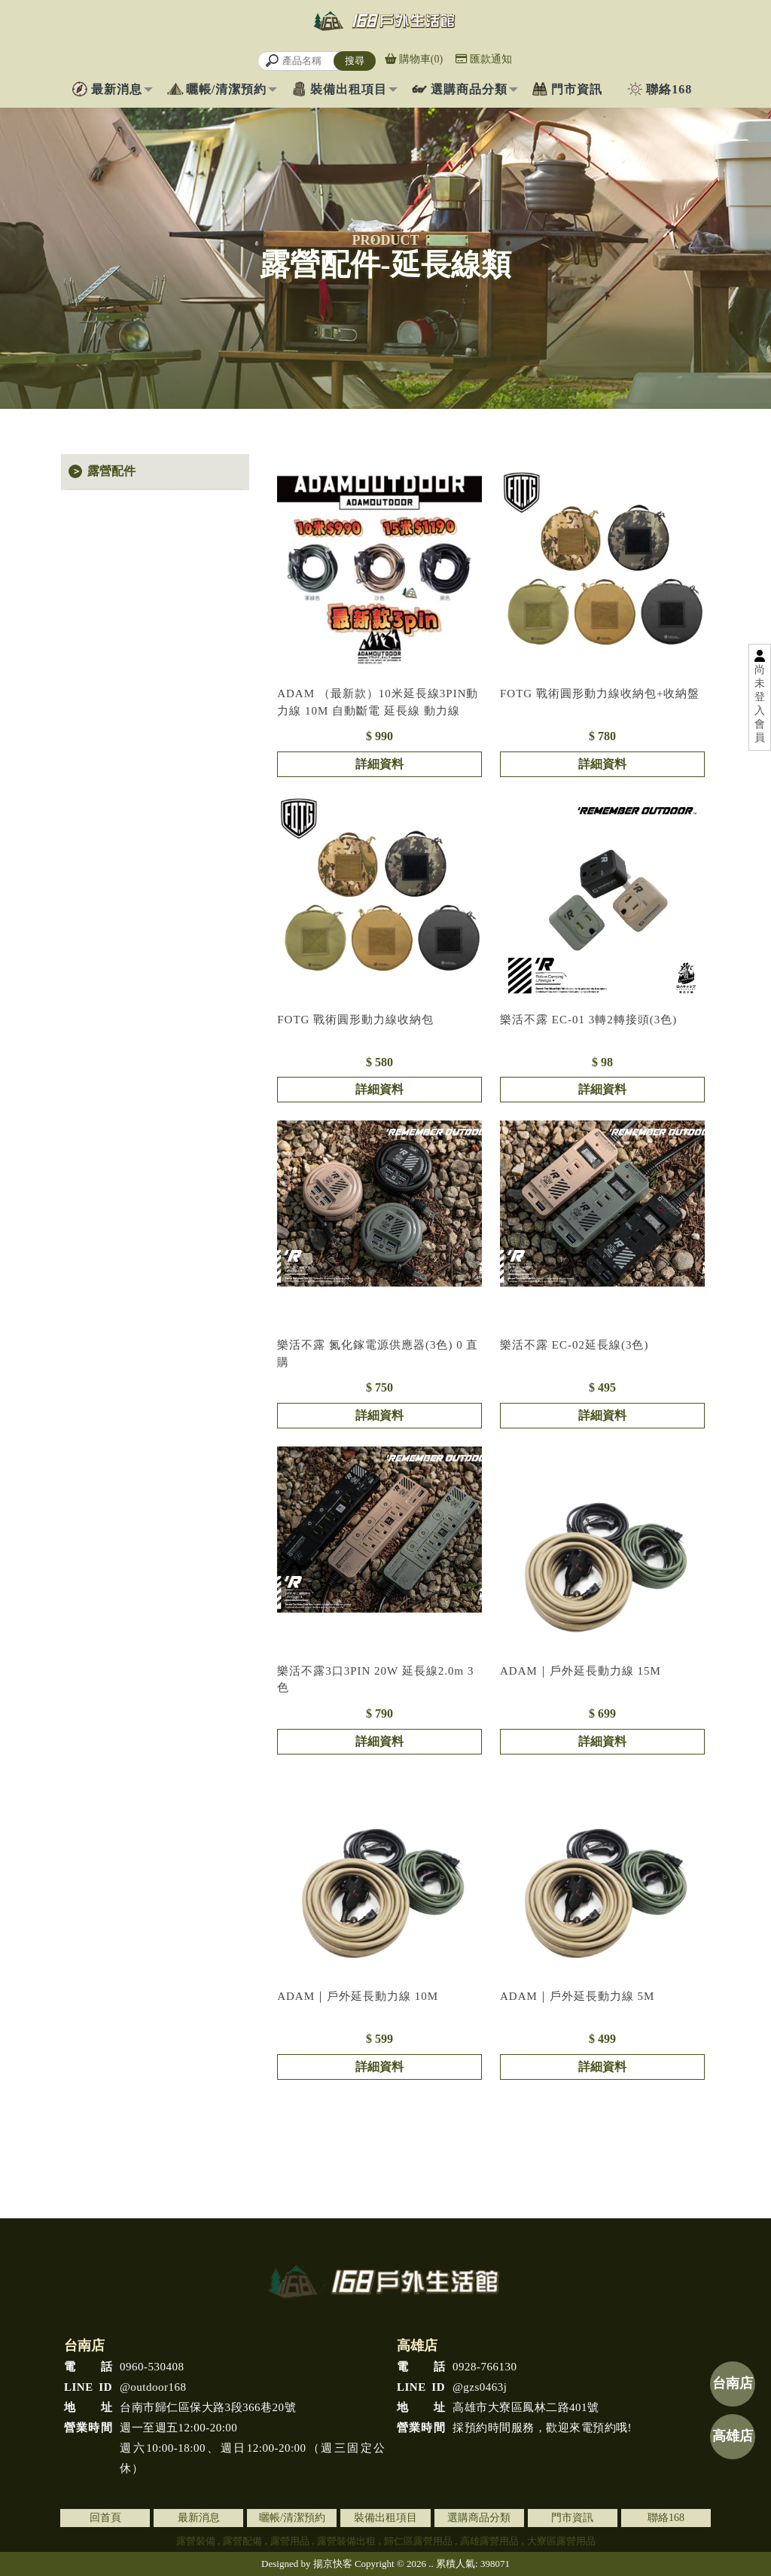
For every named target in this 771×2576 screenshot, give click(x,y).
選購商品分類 (469, 89)
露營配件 (111, 471)
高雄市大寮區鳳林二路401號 (498, 2408)
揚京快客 (332, 2563)
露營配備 (242, 2541)
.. (431, 2563)
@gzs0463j (452, 2387)
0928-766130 (457, 2367)
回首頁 (105, 2517)
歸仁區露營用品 (418, 2541)
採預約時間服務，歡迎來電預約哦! (514, 2428)
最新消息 (116, 89)
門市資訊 (576, 89)
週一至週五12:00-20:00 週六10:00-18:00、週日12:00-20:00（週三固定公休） (225, 2446)
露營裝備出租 (346, 2541)
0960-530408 (124, 2367)
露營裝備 (195, 2541)
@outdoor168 (125, 2387)
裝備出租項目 (348, 89)
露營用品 (289, 2541)
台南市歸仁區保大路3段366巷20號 (180, 2408)
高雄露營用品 (489, 2541)
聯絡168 (669, 89)
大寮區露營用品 (561, 2541)
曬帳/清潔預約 (226, 89)
